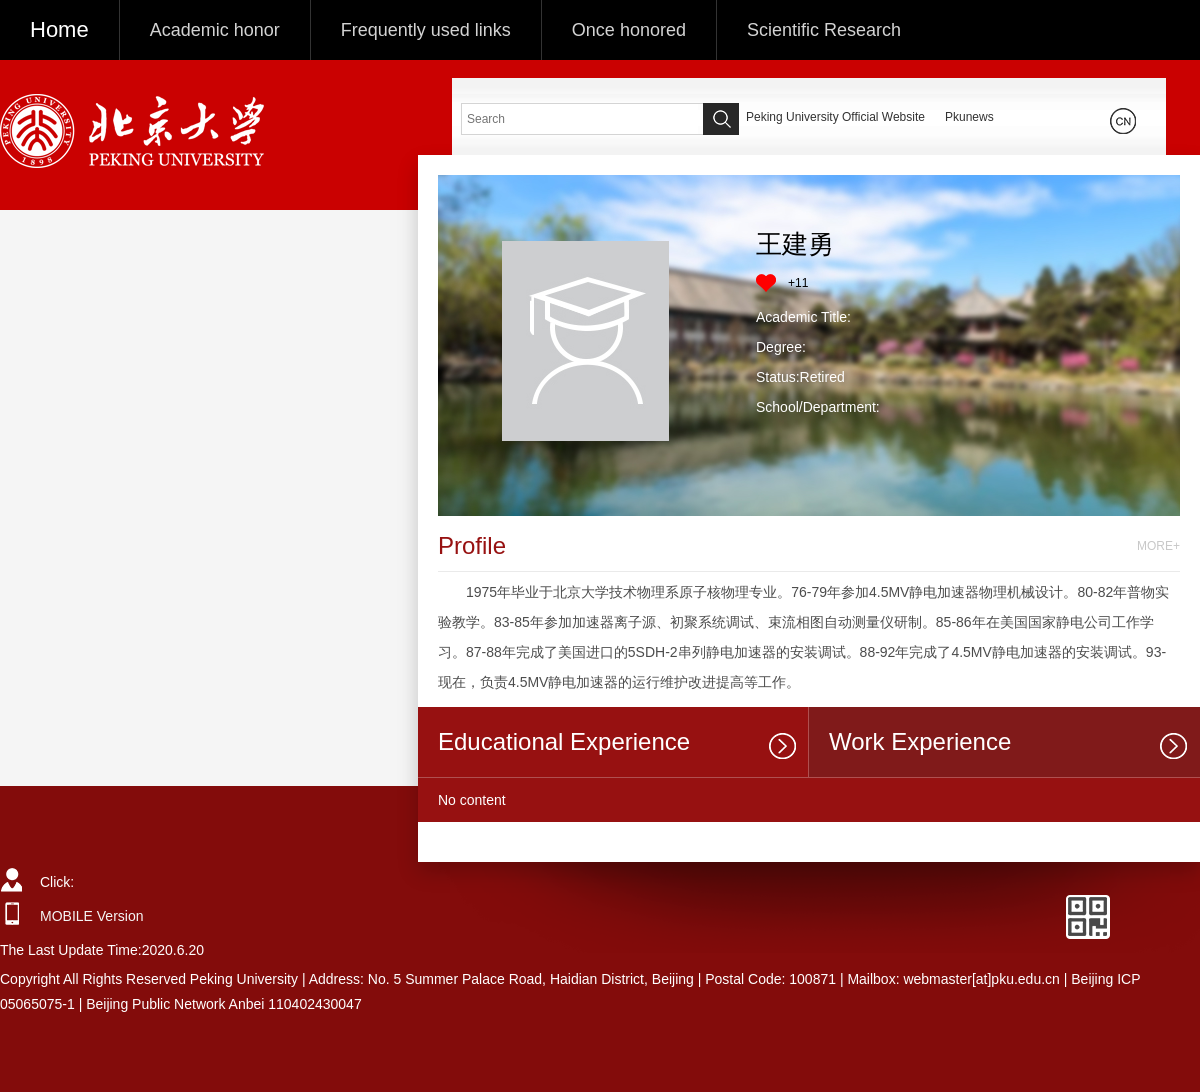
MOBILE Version (92, 916)
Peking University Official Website (835, 117)
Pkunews (969, 117)
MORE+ (1158, 546)
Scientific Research (824, 30)
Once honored (629, 30)
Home (59, 29)
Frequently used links (426, 30)
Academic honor (215, 30)
